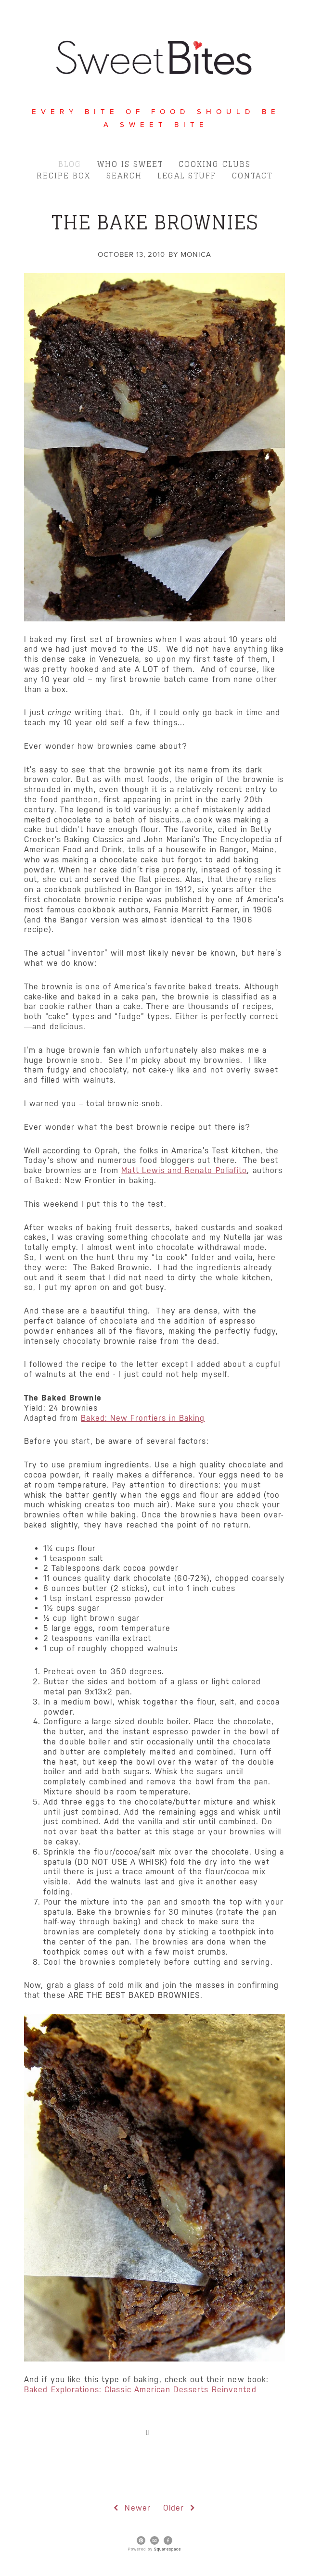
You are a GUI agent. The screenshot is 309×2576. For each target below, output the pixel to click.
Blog (69, 164)
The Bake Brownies (155, 222)
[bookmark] (154, 55)
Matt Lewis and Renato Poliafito (184, 1170)
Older (180, 2508)
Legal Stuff (186, 175)
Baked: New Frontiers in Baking (143, 1418)
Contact (252, 175)
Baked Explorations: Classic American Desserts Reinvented (140, 2389)
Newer (131, 2508)
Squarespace (167, 2549)
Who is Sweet (130, 164)
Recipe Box (63, 175)
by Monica (189, 254)
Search (124, 175)
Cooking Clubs (215, 164)
